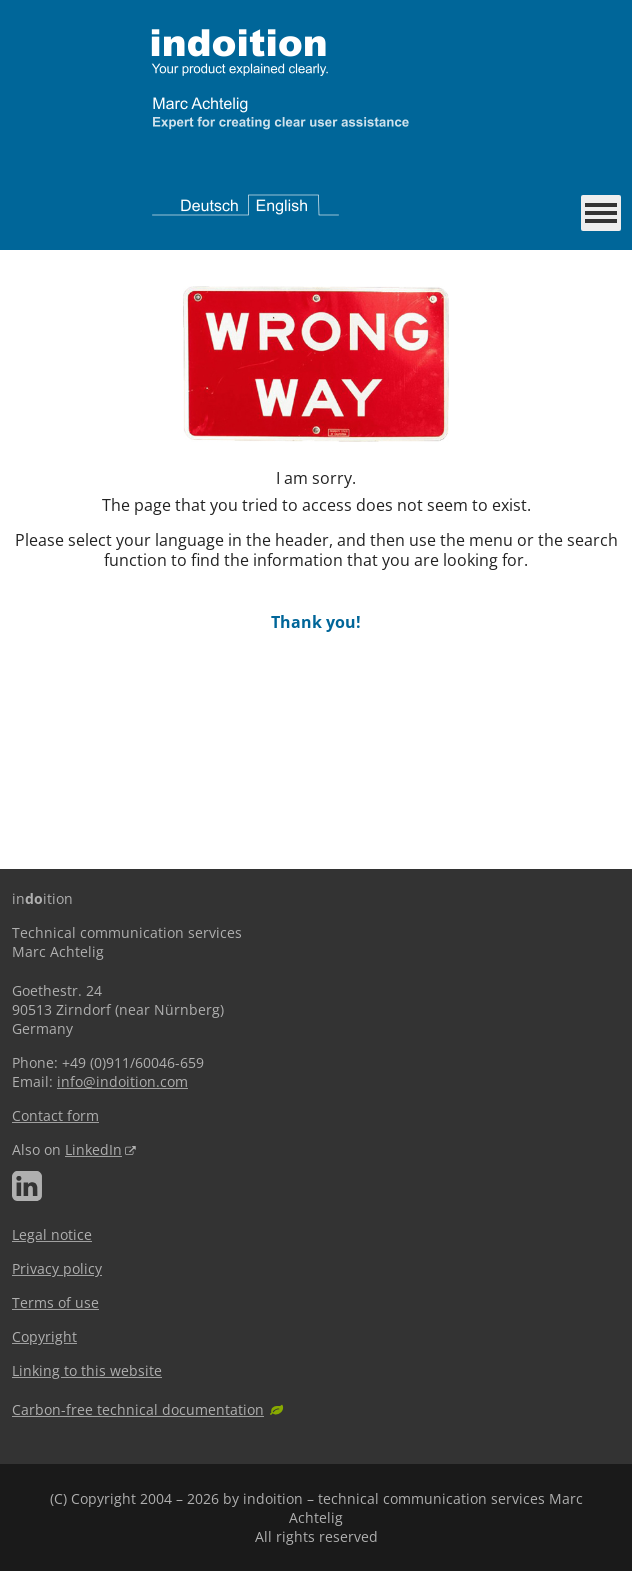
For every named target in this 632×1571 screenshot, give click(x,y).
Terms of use (55, 1302)
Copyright (44, 1336)
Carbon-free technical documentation (138, 1409)
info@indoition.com (122, 1081)
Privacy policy (57, 1268)
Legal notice (52, 1234)
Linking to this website (87, 1370)
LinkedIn (93, 1149)
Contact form (55, 1115)
